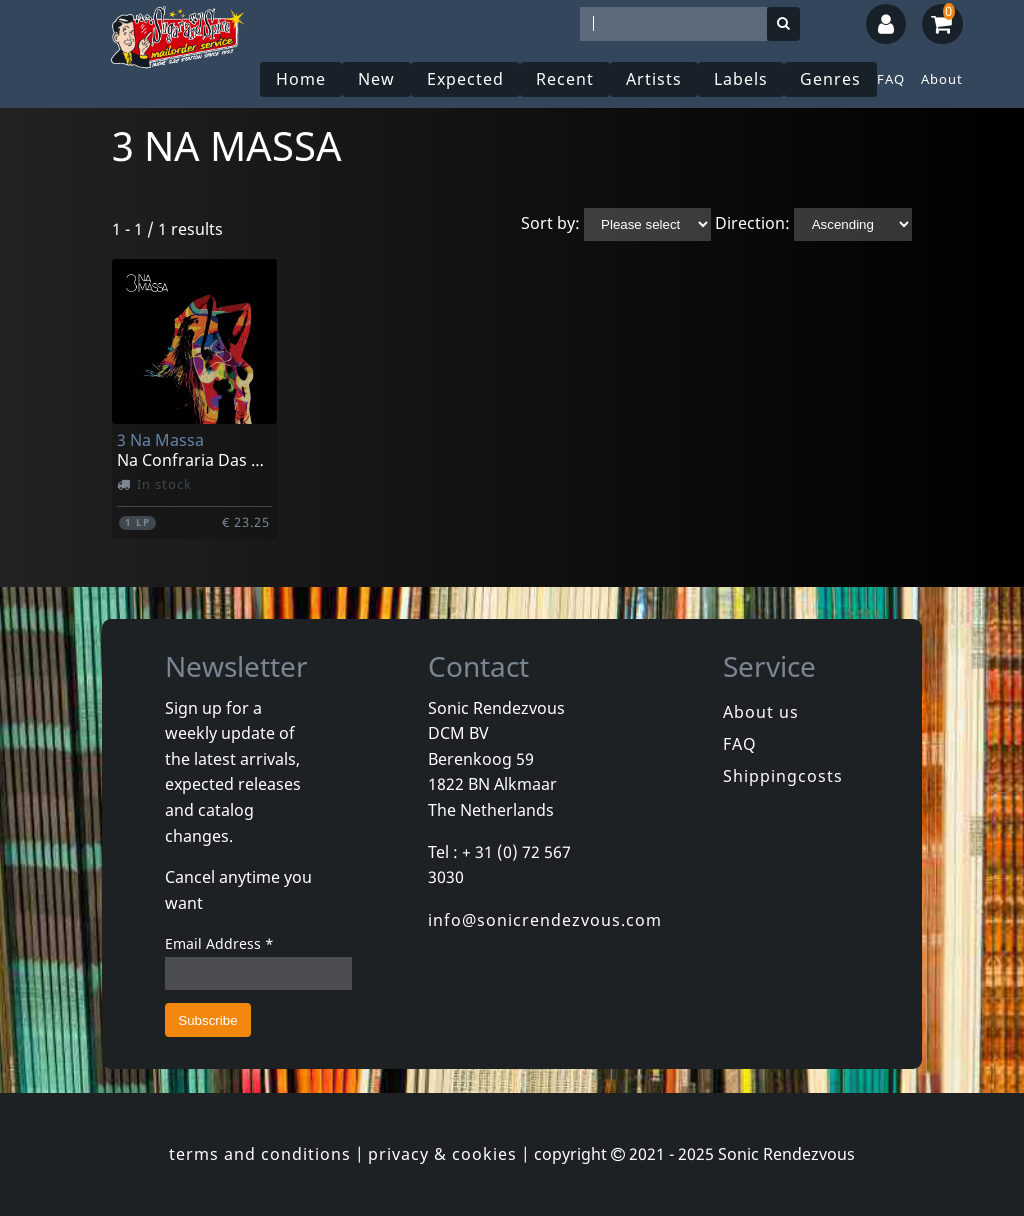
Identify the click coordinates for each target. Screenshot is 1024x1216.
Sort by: (550, 223)
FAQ (891, 79)
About (942, 79)
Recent (565, 79)
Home (301, 79)
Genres (830, 79)
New (376, 79)
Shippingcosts (783, 776)
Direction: (752, 223)
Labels (741, 79)
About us (761, 712)
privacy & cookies (442, 1154)
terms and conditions (260, 1154)
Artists (654, 79)
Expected (465, 79)
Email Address (219, 943)
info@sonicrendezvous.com (545, 920)
